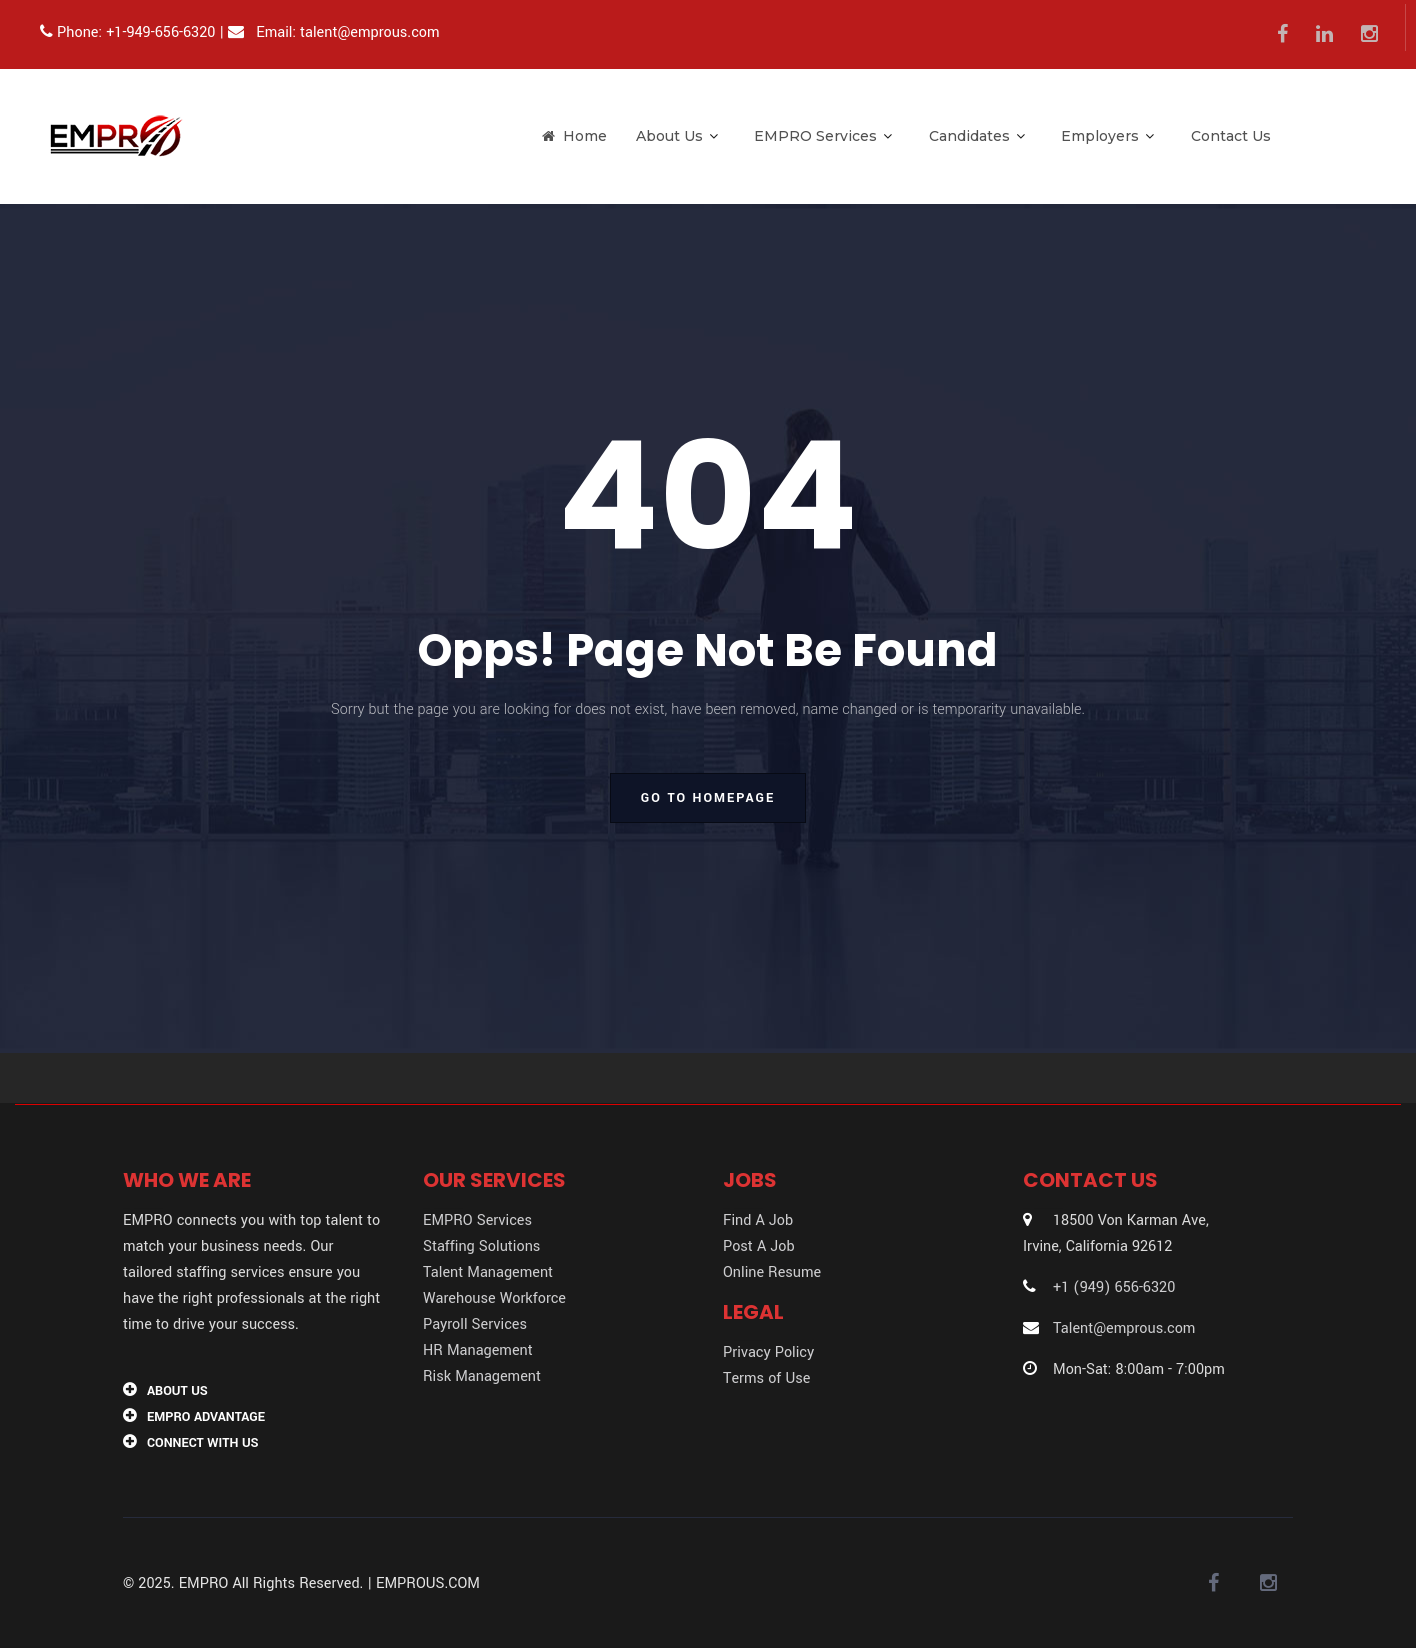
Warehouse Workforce (494, 1298)
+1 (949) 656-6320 (1114, 1287)
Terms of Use (766, 1378)
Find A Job (758, 1220)
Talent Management (488, 1272)
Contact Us (1231, 136)
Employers (1107, 136)
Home (574, 136)
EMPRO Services (823, 136)
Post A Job (759, 1246)
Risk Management (482, 1376)
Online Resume (772, 1272)
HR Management (478, 1350)
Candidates (977, 136)
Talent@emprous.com (1124, 1328)
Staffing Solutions (481, 1246)
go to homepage (708, 798)
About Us (677, 136)
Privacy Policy (768, 1352)
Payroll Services (475, 1324)
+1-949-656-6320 (160, 32)
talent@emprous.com (370, 32)
